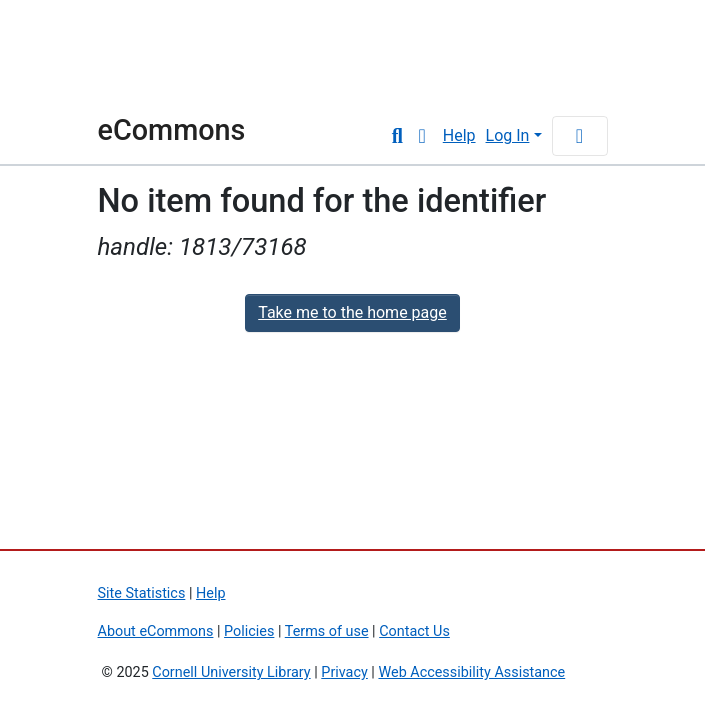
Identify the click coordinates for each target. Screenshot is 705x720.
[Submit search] (397, 136)
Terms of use (327, 631)
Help (459, 135)
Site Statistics (142, 593)
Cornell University (148, 58)
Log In (508, 135)
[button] (422, 136)
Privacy (344, 672)
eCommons (172, 130)
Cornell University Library (231, 672)
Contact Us (414, 631)
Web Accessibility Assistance (471, 672)
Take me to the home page (352, 312)
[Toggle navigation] (580, 136)
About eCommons (156, 631)
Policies (249, 631)
